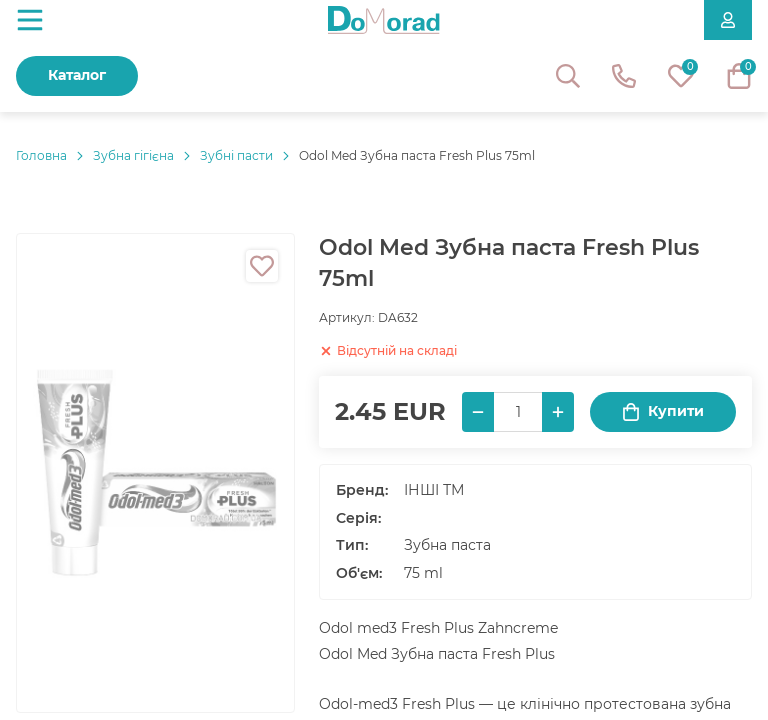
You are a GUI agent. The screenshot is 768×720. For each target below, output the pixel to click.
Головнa (41, 155)
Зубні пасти (236, 155)
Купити (663, 411)
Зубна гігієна (133, 155)
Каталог (77, 75)
